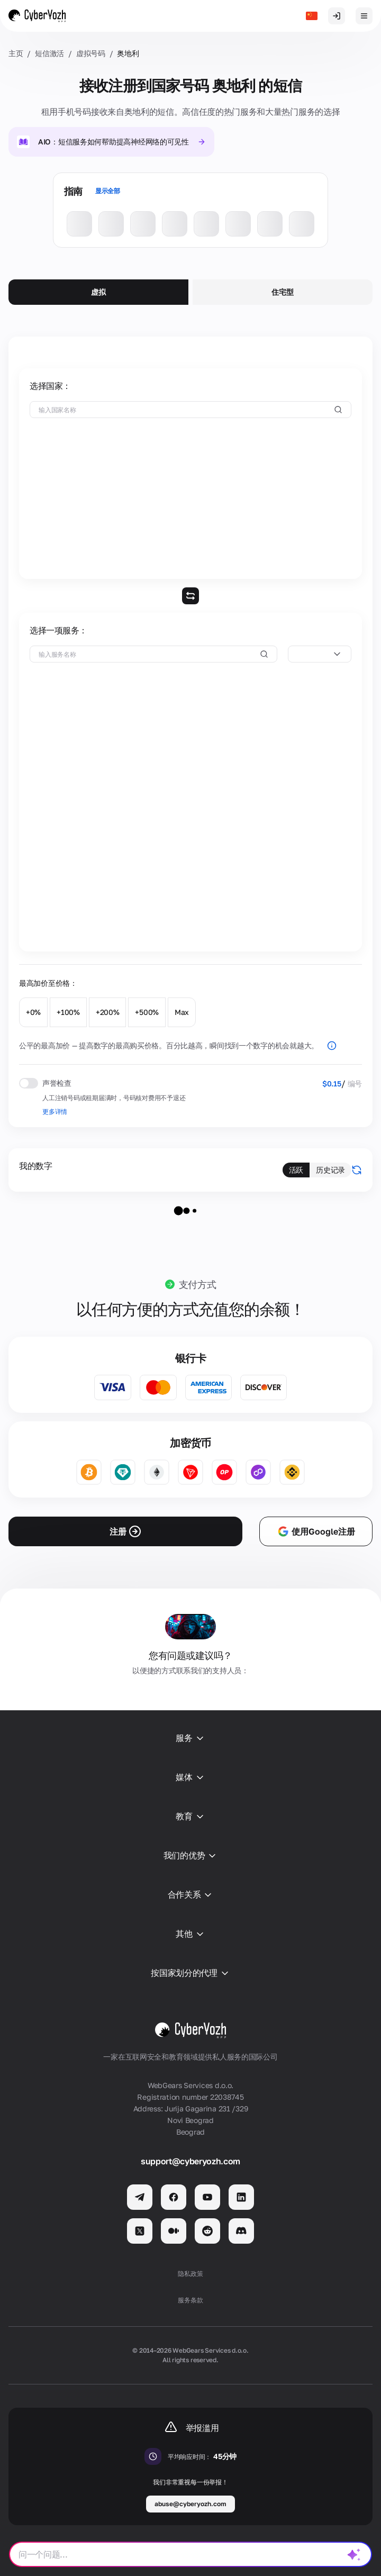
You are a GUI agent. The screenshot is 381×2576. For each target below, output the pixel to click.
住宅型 (282, 291)
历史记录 (330, 1169)
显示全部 (107, 191)
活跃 (296, 1169)
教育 (190, 1816)
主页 (15, 53)
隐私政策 (190, 2274)
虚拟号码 (90, 53)
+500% (147, 1012)
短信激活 (49, 53)
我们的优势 (190, 1856)
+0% (33, 1012)
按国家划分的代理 (190, 1973)
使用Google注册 (316, 1531)
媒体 (190, 1777)
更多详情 (54, 1111)
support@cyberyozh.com (190, 2161)
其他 (190, 1934)
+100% (68, 1012)
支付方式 (197, 1284)
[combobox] (319, 654)
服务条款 (190, 2300)
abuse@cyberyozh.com (190, 2504)
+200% (108, 1012)
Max (182, 1012)
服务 (190, 1738)
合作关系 (191, 1895)
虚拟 (98, 291)
